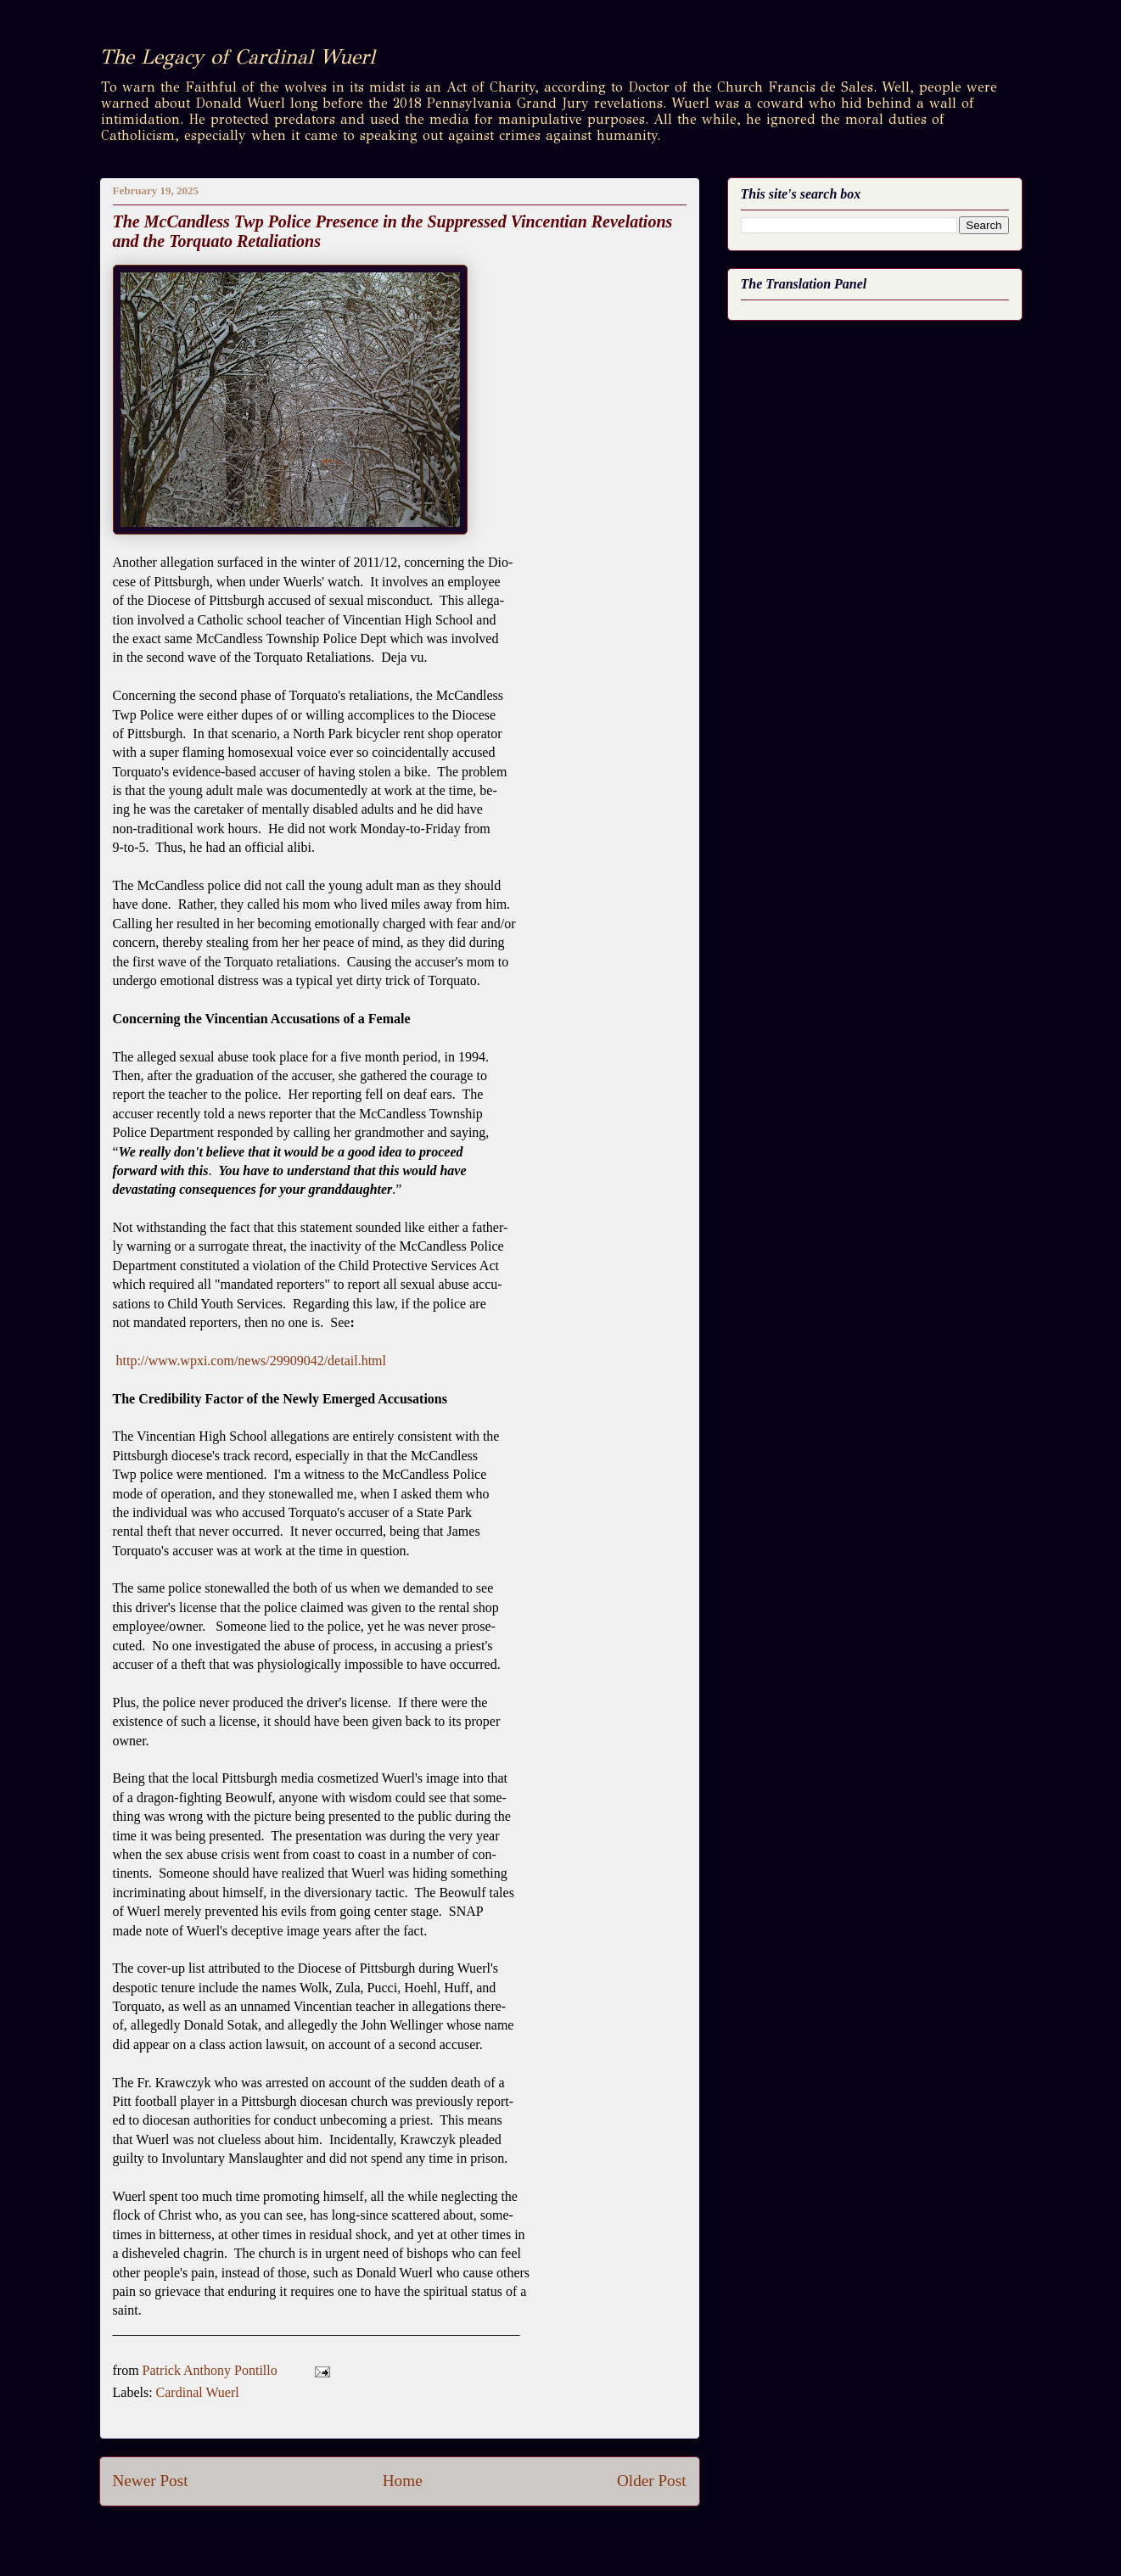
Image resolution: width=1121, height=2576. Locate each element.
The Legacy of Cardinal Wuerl (237, 57)
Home (403, 2480)
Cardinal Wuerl (197, 2392)
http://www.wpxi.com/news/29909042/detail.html (251, 1360)
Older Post (652, 2480)
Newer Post (150, 2480)
